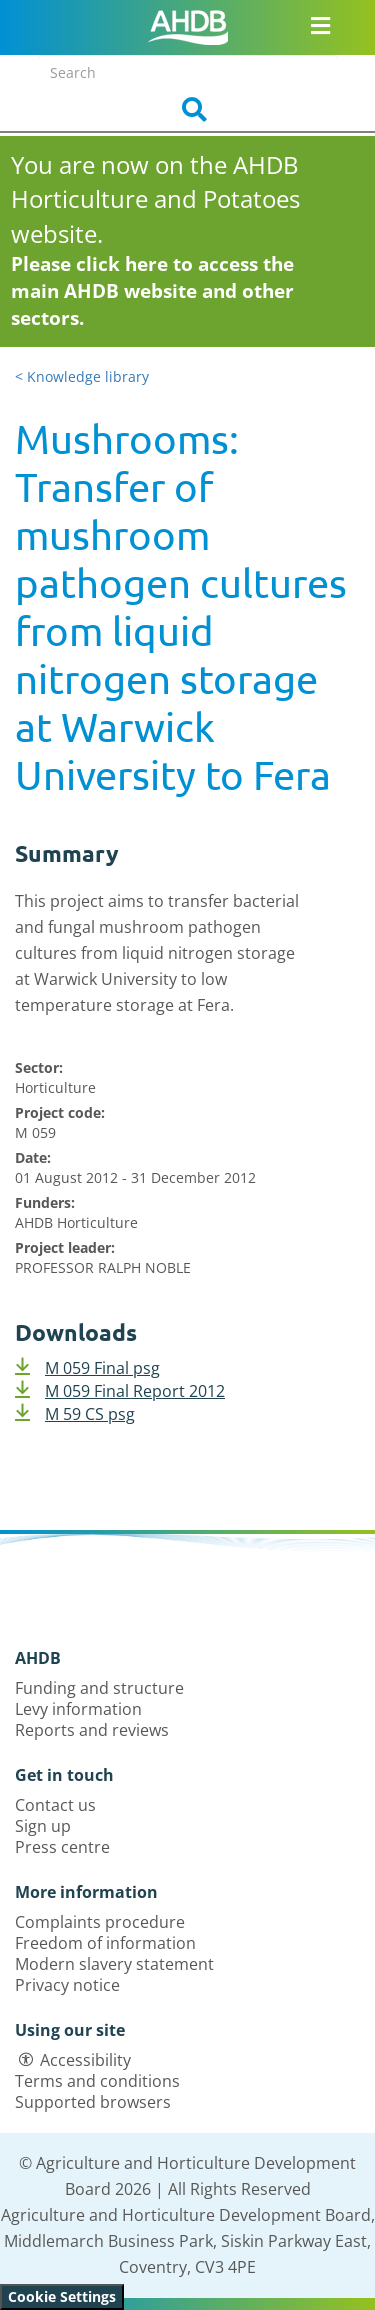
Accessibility (85, 2060)
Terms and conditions (97, 2081)
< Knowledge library (82, 376)
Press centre (62, 1847)
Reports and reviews (92, 1730)
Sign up (43, 1826)
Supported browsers (93, 2102)
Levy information (78, 1709)
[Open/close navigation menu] (320, 25)
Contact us (55, 1805)
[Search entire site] (188, 72)
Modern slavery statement (114, 1964)
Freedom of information (105, 1943)
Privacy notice (67, 1985)
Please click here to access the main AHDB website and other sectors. (152, 291)
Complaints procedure (100, 1922)
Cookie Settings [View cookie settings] (62, 2296)
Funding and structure (99, 1688)
